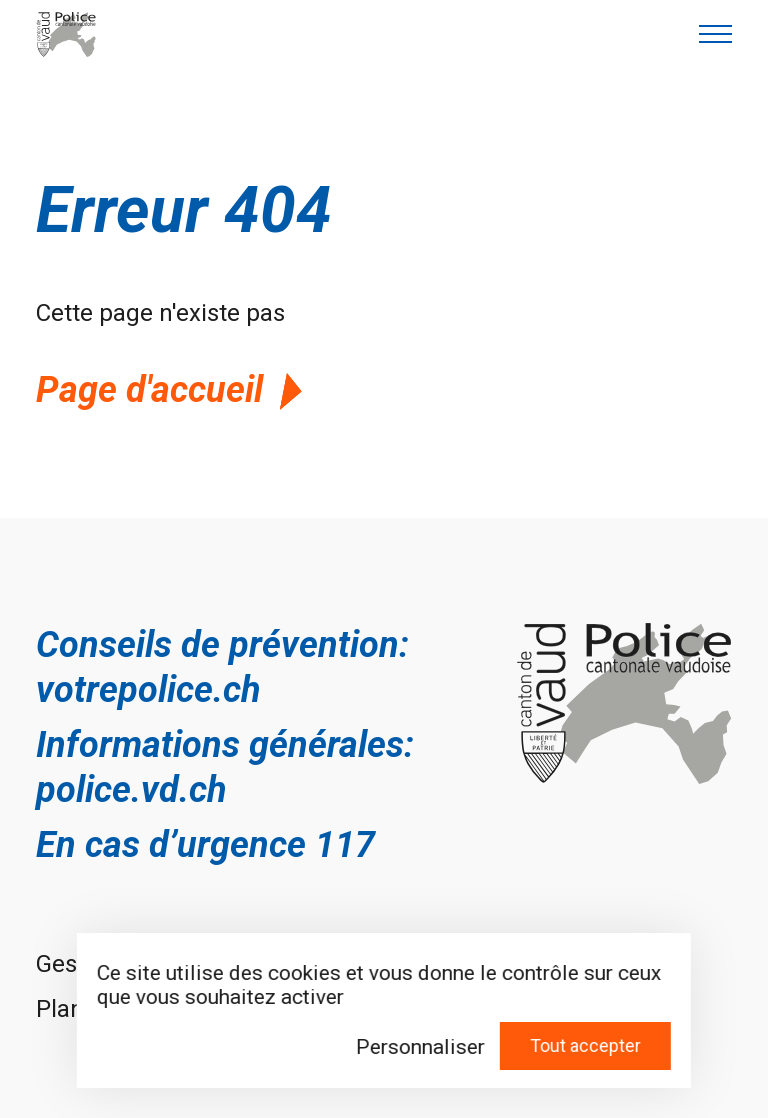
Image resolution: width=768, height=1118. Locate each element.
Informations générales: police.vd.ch (225, 767)
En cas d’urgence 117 (205, 845)
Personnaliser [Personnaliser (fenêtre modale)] (420, 1047)
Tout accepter (585, 1045)
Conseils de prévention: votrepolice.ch (222, 667)
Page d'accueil (172, 390)
